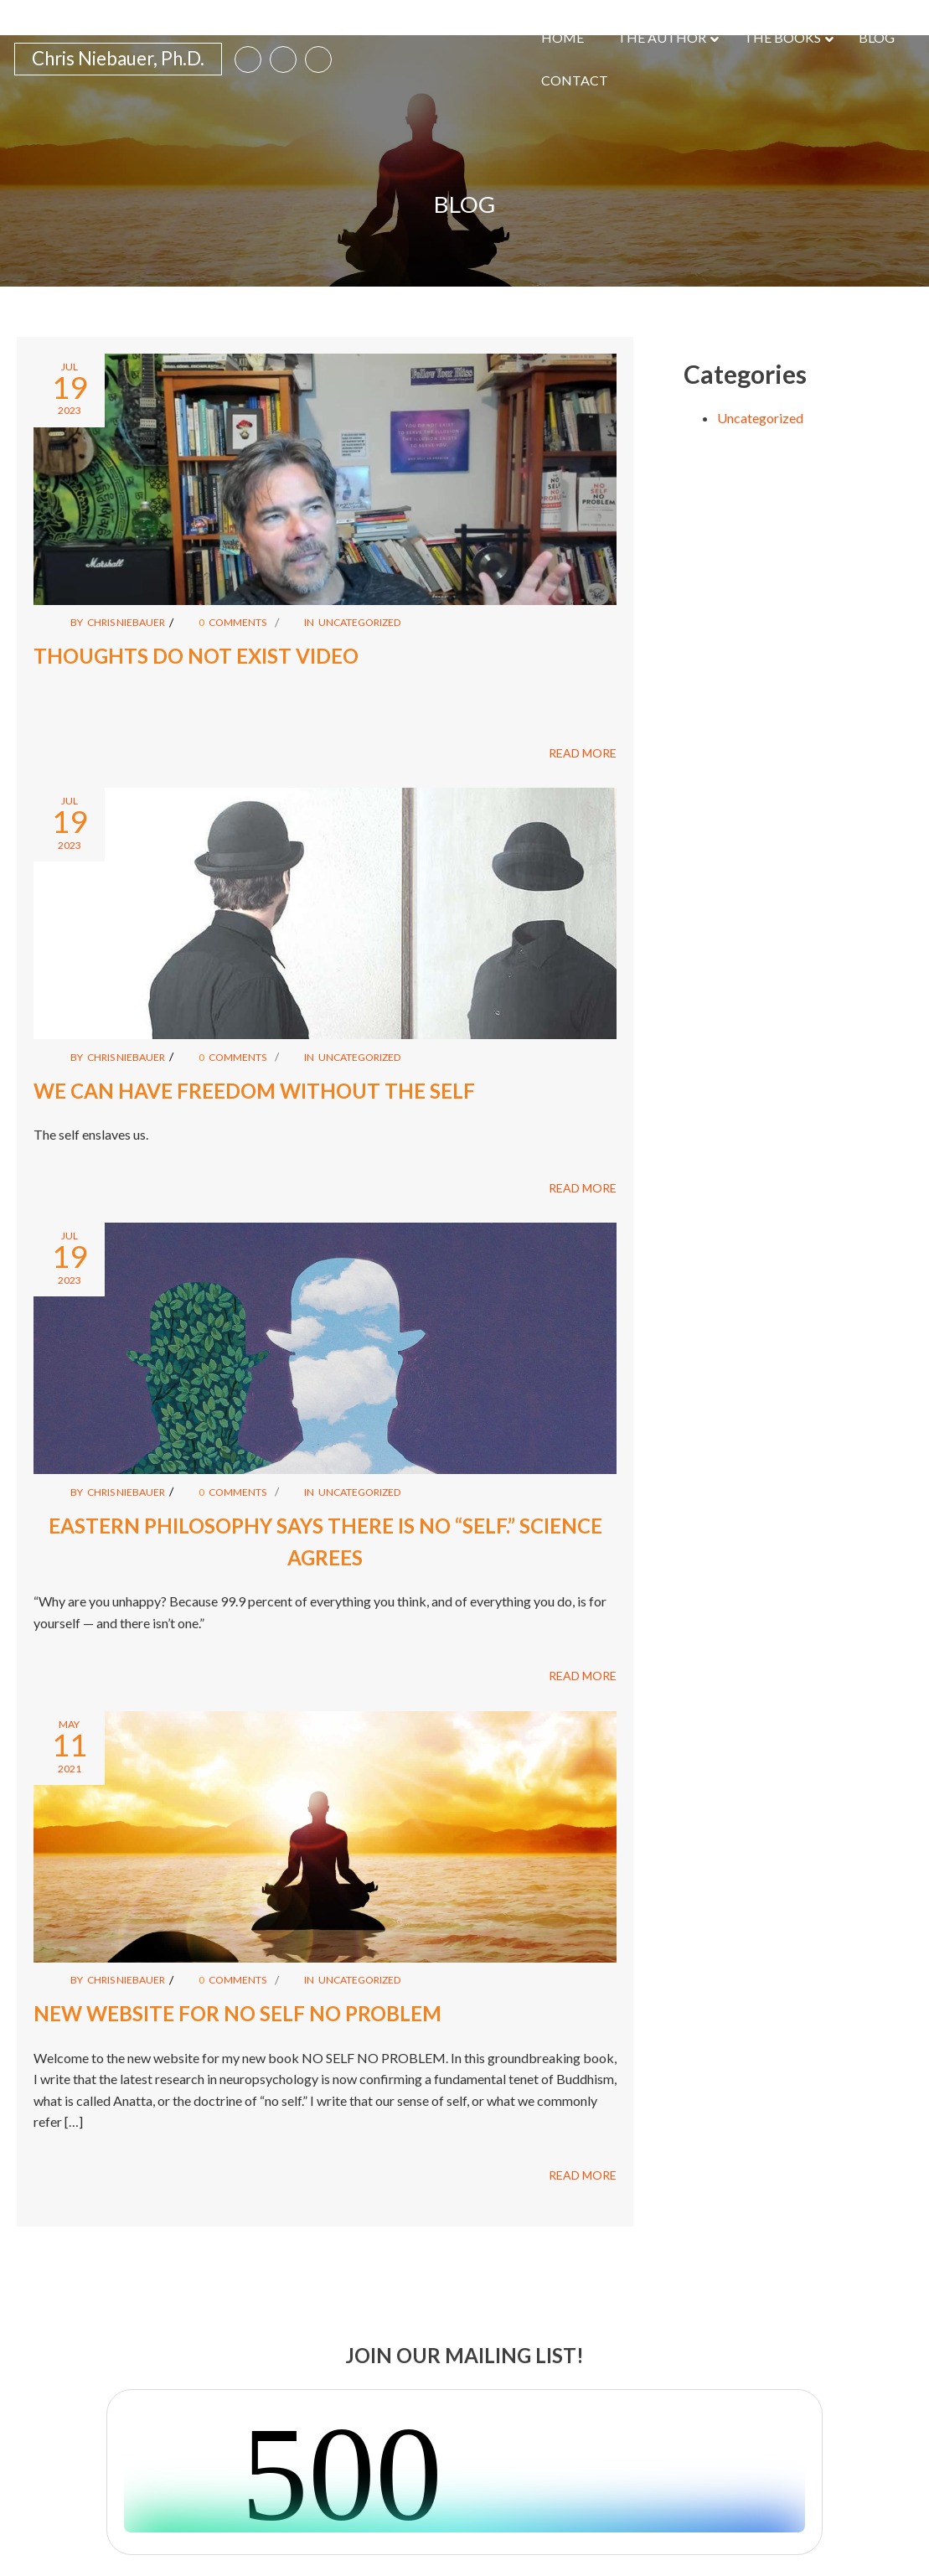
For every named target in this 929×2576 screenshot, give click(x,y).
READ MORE (583, 710)
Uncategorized (364, 579)
